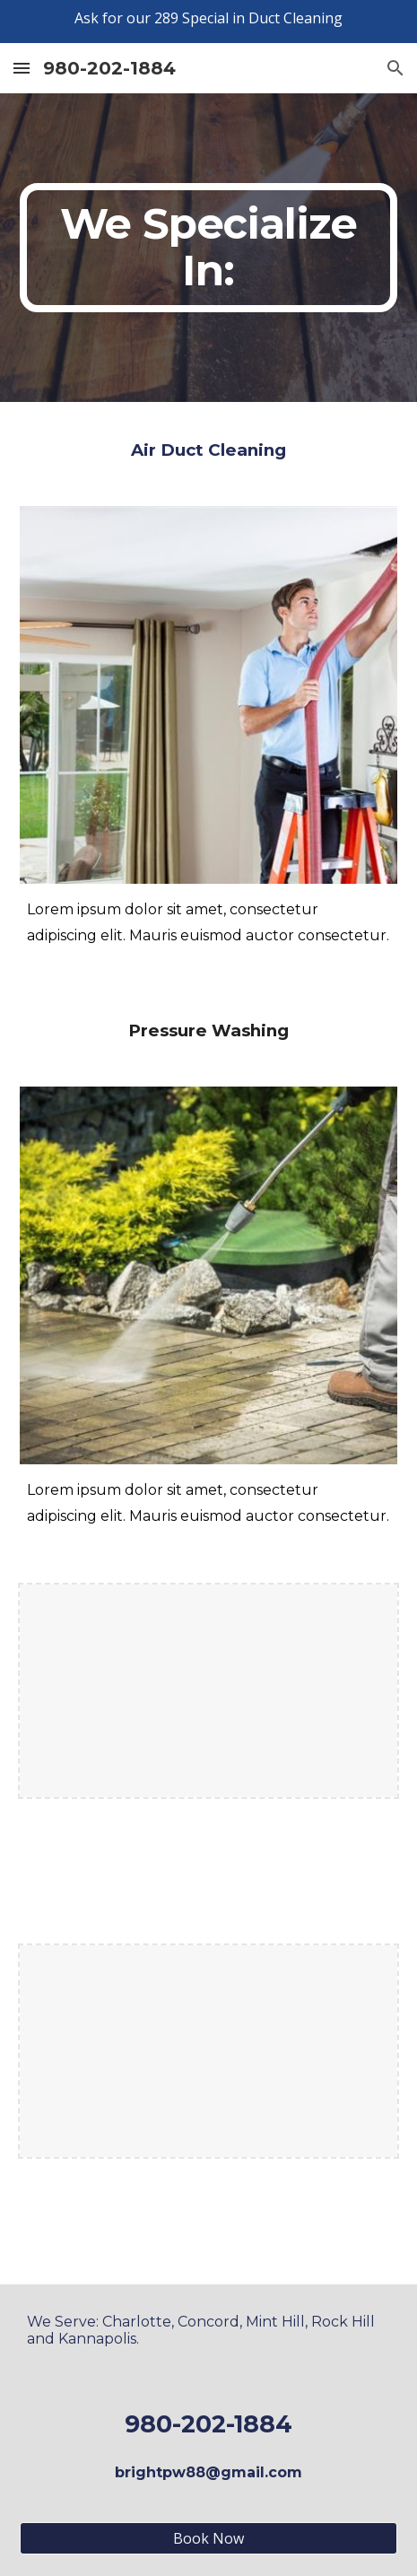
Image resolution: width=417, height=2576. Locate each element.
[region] (208, 21)
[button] (21, 67)
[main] (208, 247)
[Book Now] (208, 2538)
